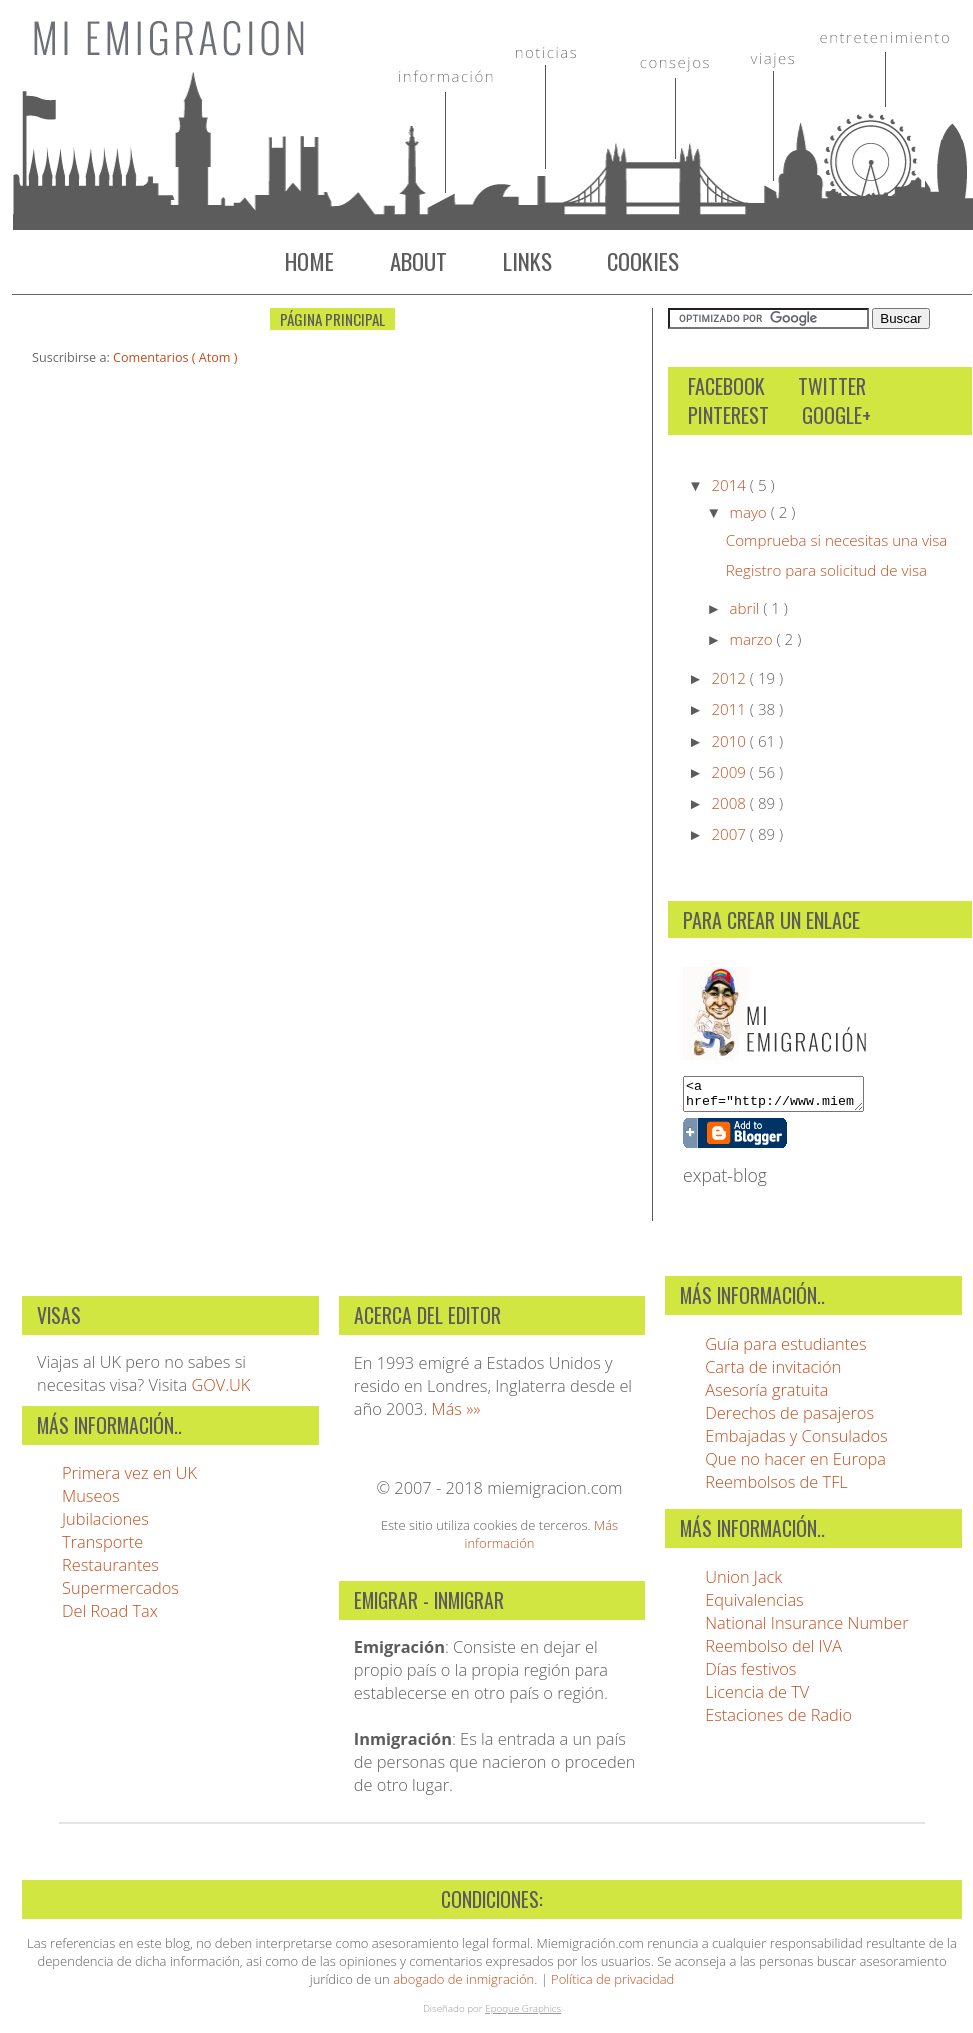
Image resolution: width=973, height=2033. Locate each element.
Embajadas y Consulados (796, 1441)
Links (527, 261)
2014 (730, 485)
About (418, 261)
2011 (730, 709)
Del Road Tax (110, 1616)
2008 (730, 803)
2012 (730, 678)
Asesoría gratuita (766, 1395)
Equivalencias (754, 1605)
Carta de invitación (773, 1372)
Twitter (832, 386)
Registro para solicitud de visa (826, 570)
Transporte (102, 1547)
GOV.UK (220, 1390)
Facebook (726, 386)
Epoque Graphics (523, 2014)
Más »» (456, 1414)
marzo (753, 639)
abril (747, 608)
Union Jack (743, 1582)
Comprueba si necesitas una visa (837, 540)
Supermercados (120, 1593)
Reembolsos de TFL (776, 1487)
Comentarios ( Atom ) (175, 357)
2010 (730, 741)
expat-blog (725, 1181)
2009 (730, 772)
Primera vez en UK (129, 1478)
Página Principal (332, 319)
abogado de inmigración (463, 1985)
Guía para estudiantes (786, 1349)
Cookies (643, 261)
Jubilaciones (105, 1524)
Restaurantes (110, 1570)
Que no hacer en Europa (795, 1464)
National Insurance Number (806, 1628)
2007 (730, 834)
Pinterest (728, 415)
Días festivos (750, 1674)
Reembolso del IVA (773, 1651)
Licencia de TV (757, 1697)
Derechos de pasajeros (789, 1418)
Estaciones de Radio (778, 1720)
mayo (750, 512)
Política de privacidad (612, 1985)
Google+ (836, 415)
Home (309, 261)
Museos (91, 1501)
